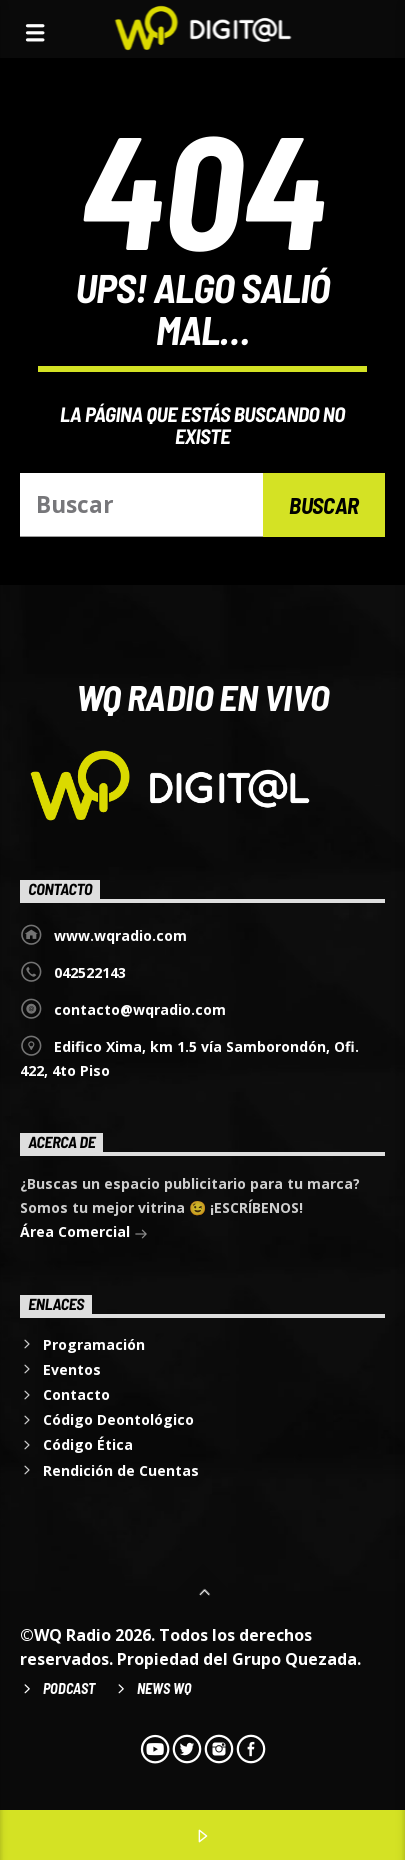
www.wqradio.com (120, 935)
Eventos (72, 1369)
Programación (94, 1344)
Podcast (69, 1688)
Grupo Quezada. (296, 1659)
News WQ (164, 1688)
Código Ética (88, 1444)
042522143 (90, 972)
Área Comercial (84, 1233)
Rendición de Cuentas (121, 1470)
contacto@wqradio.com (140, 1009)
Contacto (76, 1394)
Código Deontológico (118, 1419)
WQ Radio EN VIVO (203, 696)
